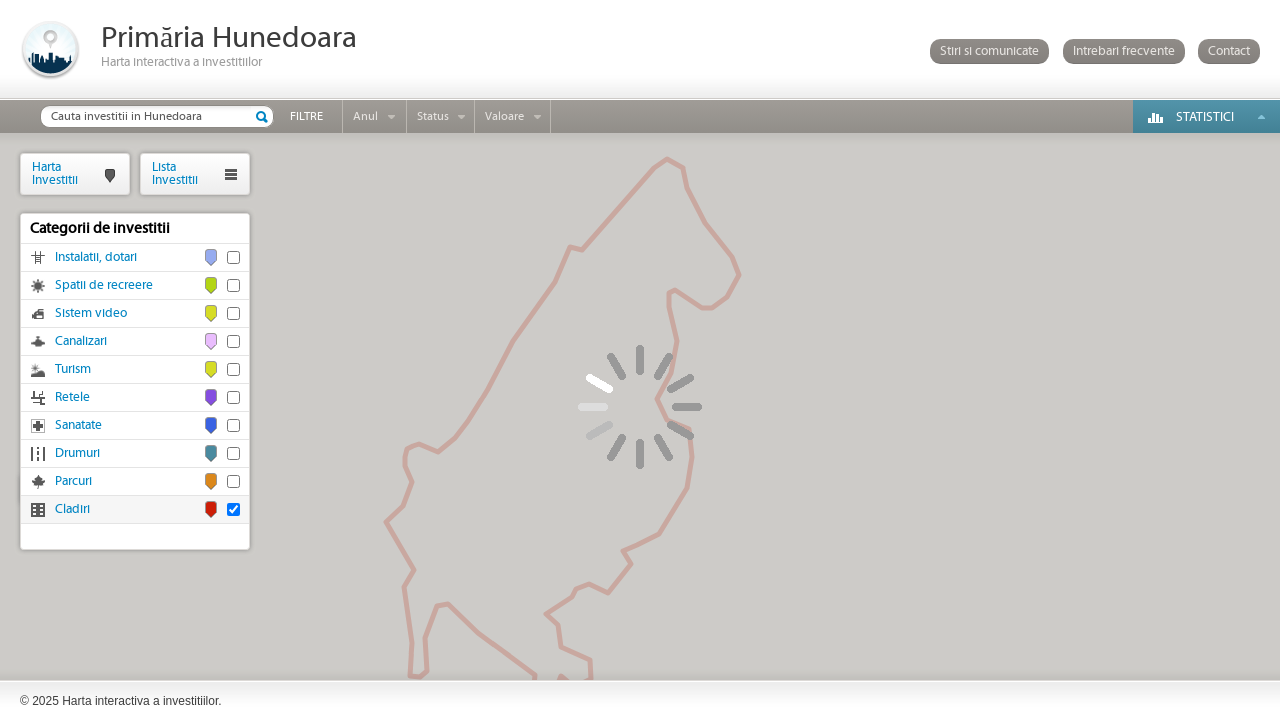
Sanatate (78, 425)
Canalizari (81, 341)
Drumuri (77, 453)
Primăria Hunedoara (229, 38)
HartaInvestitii (55, 173)
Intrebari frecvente (1124, 51)
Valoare (504, 116)
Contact (1229, 51)
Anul (365, 116)
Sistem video (91, 313)
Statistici (1205, 117)
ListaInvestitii (175, 173)
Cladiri (72, 509)
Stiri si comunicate (989, 51)
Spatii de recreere (104, 285)
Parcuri (73, 481)
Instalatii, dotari (96, 257)
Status (433, 116)
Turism (73, 369)
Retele (72, 397)
